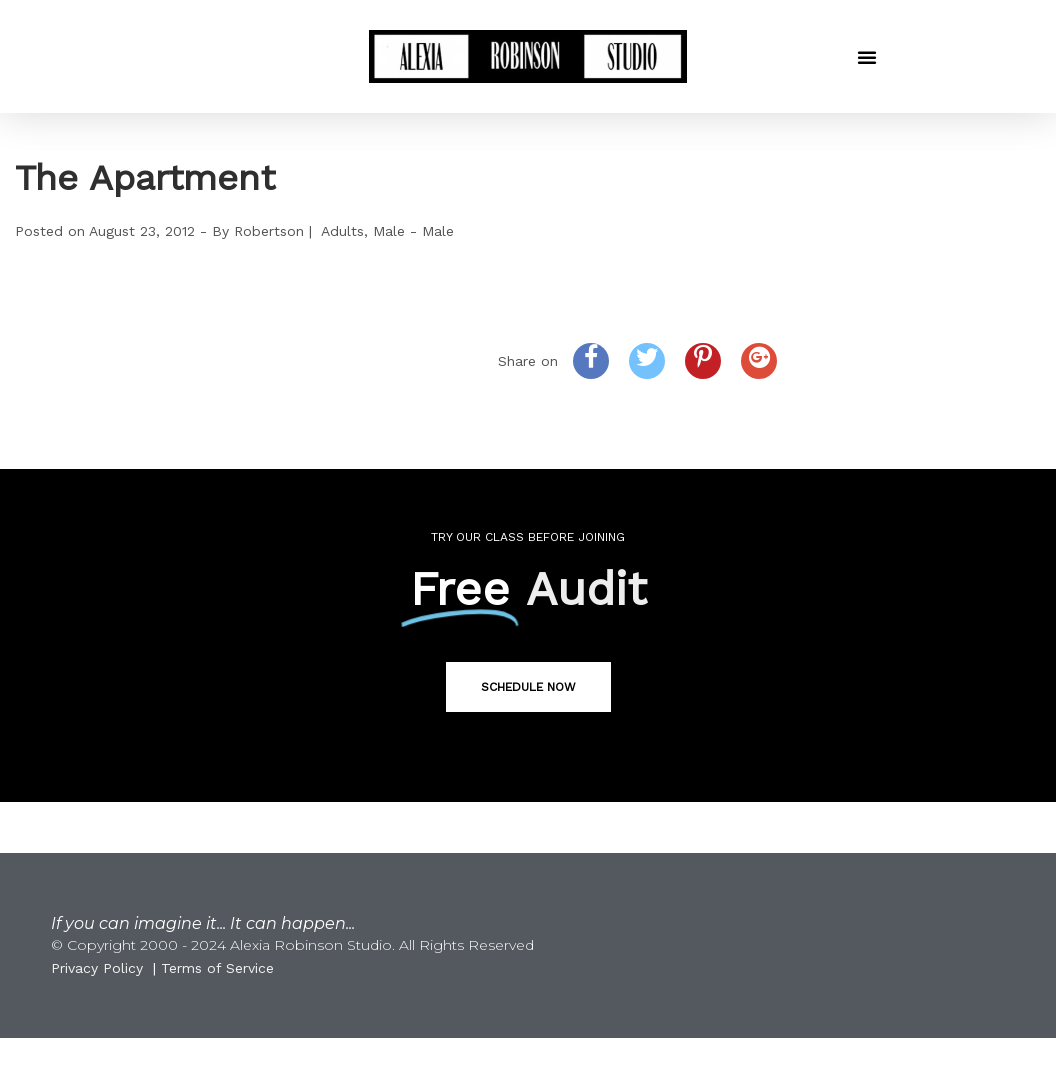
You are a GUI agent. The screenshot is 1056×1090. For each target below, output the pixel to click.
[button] (867, 57)
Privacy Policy (97, 968)
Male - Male (413, 231)
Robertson (269, 231)
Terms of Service (217, 968)
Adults (342, 231)
